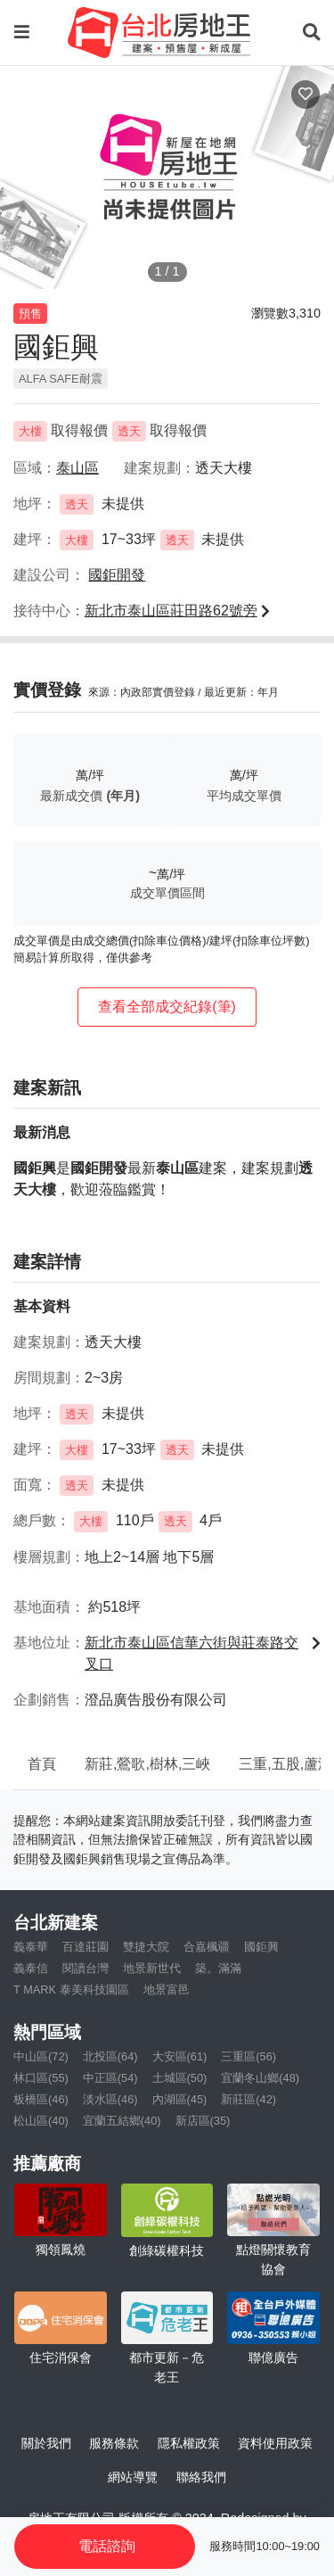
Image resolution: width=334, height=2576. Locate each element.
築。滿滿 (218, 1968)
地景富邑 (166, 1989)
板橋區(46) (41, 2099)
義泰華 (30, 1946)
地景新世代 (152, 1968)
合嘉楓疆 (206, 1946)
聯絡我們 (201, 2477)
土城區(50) (180, 2078)
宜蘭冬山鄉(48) (260, 2078)
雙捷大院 (146, 1946)
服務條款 (114, 2443)
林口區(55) (41, 2078)
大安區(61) (180, 2056)
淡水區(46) (110, 2099)
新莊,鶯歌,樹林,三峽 (147, 1763)
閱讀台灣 (85, 1968)
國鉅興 (261, 1946)
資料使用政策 (275, 2443)
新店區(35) (203, 2120)
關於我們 (46, 2443)
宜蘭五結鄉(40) (122, 2120)
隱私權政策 (189, 2443)
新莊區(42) (248, 2099)
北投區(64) (110, 2056)
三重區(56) (248, 2056)
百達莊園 (85, 1946)
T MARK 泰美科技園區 (71, 1989)
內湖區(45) (180, 2099)
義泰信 (30, 1968)
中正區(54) (110, 2078)
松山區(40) (41, 2120)
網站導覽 (133, 2477)
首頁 (42, 1763)
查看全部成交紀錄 (167, 1006)
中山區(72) (41, 2056)
